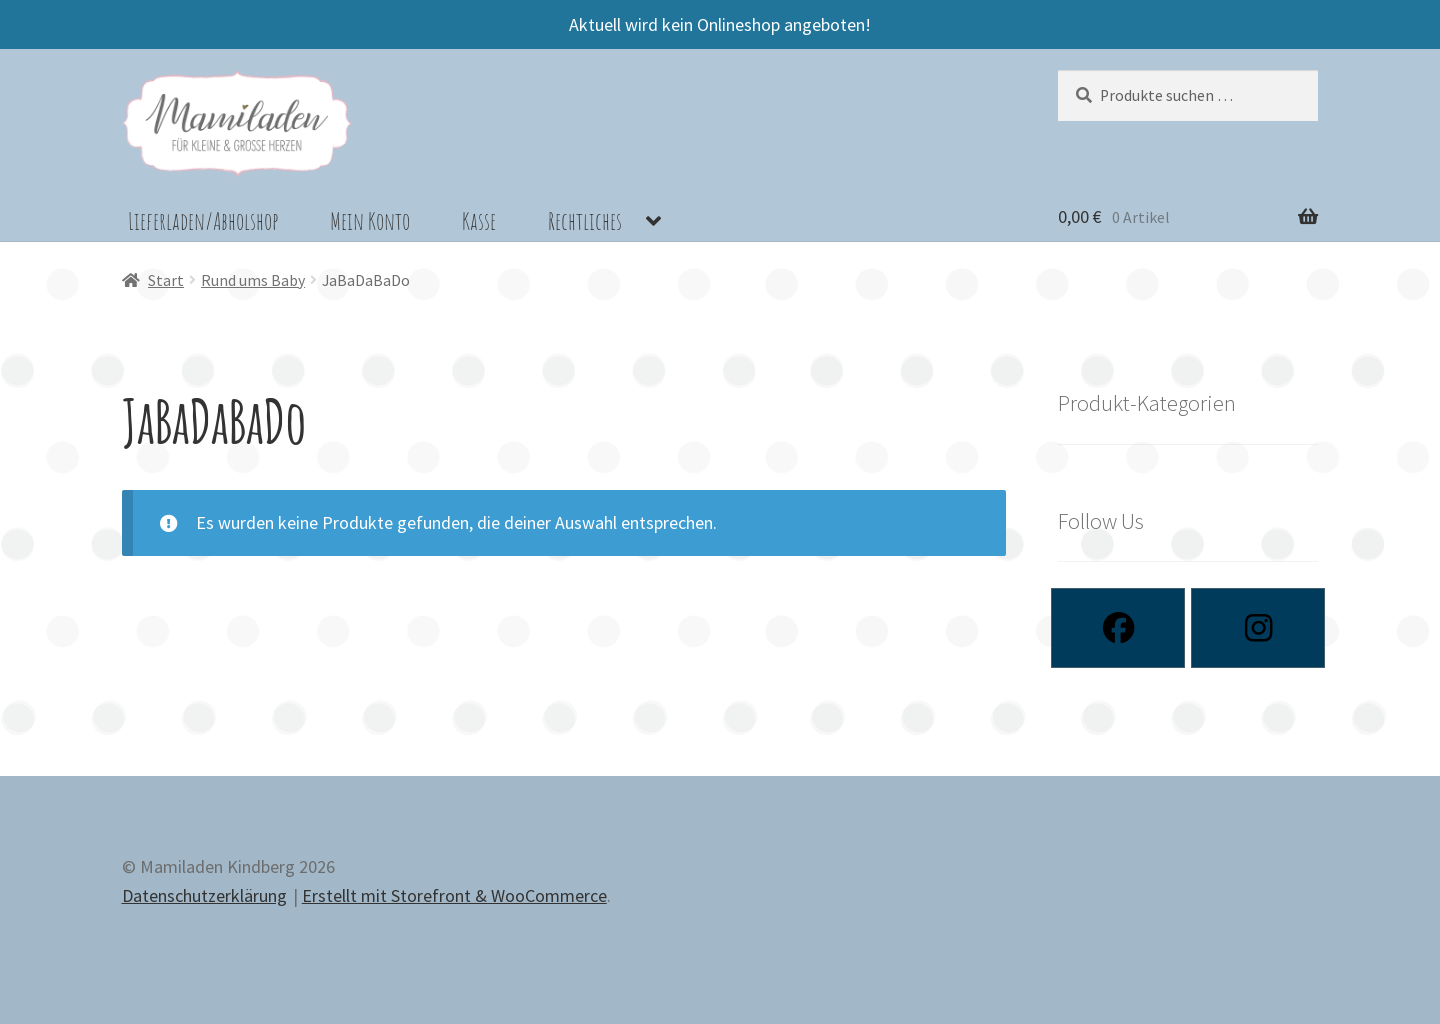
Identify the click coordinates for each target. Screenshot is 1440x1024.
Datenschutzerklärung (204, 895)
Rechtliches (585, 221)
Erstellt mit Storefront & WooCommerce (454, 895)
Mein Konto (370, 221)
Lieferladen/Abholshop (203, 221)
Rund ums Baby (253, 280)
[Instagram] (1258, 628)
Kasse (479, 221)
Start (166, 280)
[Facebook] (1118, 628)
